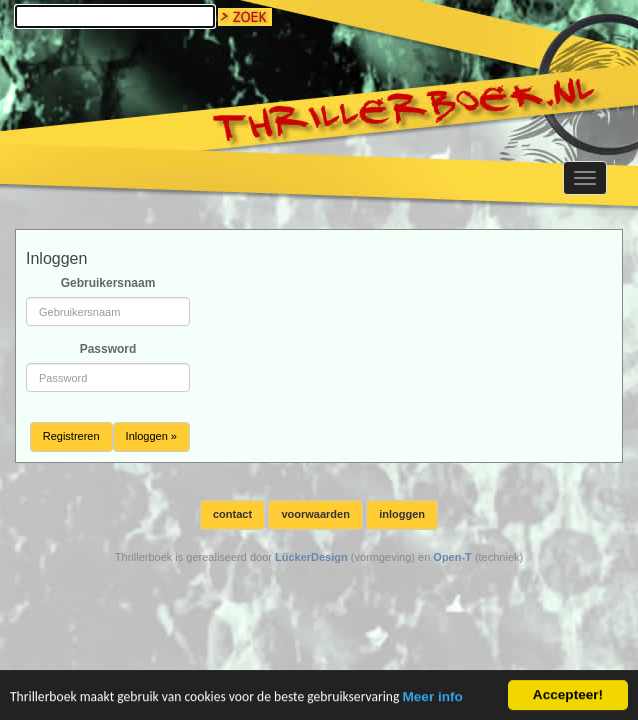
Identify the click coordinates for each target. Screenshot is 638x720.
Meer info (432, 697)
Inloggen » (151, 436)
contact (232, 514)
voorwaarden (315, 514)
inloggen (402, 514)
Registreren (71, 436)
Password (108, 349)
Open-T (452, 557)
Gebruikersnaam (108, 283)
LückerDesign (311, 557)
